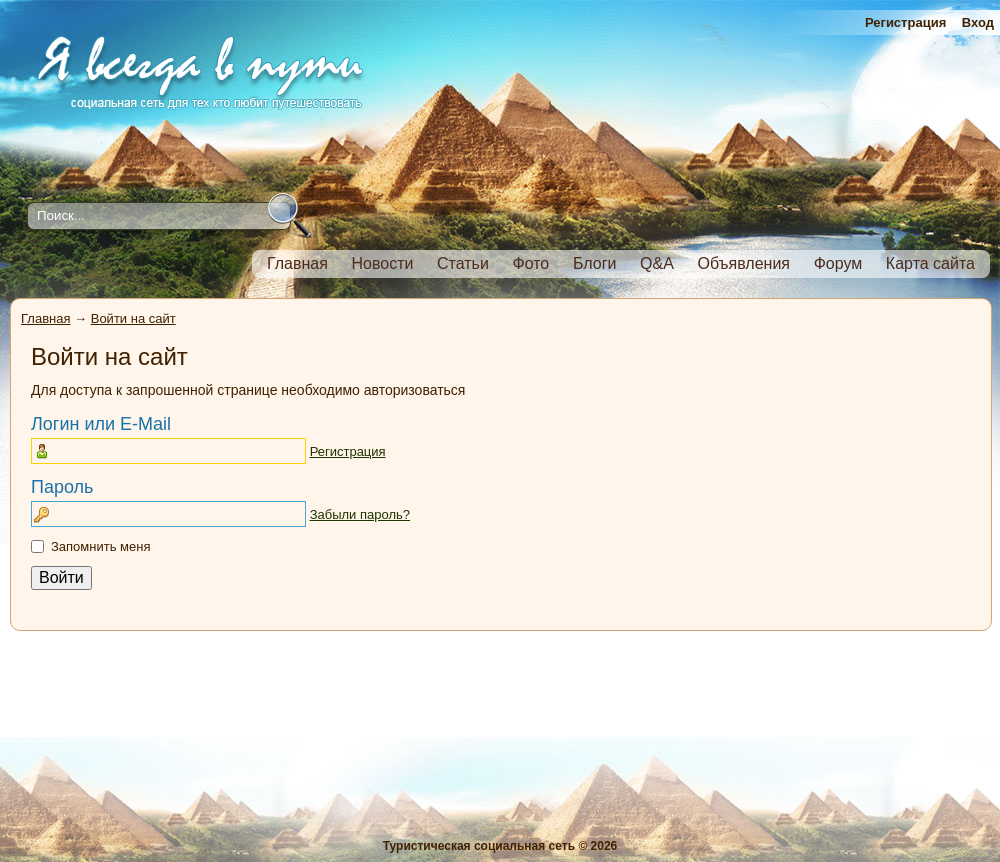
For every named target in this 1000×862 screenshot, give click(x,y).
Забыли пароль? (360, 514)
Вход (978, 22)
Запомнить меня (100, 546)
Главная (45, 318)
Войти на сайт (133, 318)
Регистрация (905, 22)
